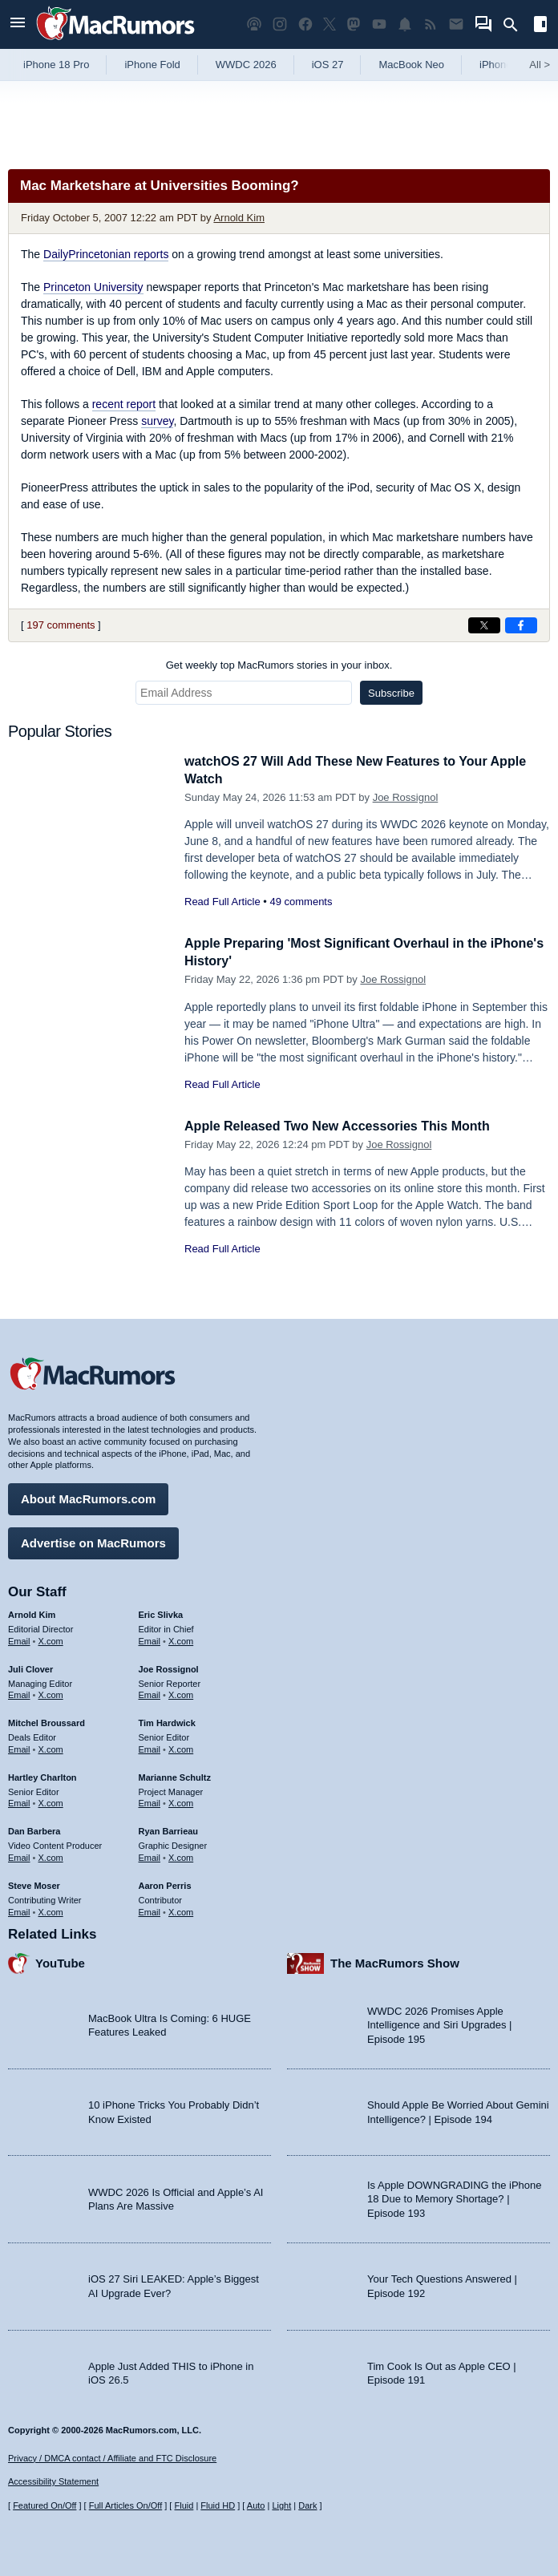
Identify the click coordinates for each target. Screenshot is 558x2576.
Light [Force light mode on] (281, 2505)
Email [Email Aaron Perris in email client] (150, 1909)
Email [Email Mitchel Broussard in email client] (19, 1747)
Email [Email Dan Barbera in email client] (19, 1855)
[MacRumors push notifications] (405, 24)
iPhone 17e (505, 65)
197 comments (60, 625)
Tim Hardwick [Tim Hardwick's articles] (167, 1720)
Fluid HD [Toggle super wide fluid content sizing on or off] (217, 2505)
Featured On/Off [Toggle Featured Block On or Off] (44, 2505)
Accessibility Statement (53, 2481)
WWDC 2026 (246, 65)
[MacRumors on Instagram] (280, 24)
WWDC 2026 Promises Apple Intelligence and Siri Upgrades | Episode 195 (439, 2023)
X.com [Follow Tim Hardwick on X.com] (180, 1747)
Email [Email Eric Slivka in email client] (150, 1639)
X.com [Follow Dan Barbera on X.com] (50, 1855)
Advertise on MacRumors (93, 1540)
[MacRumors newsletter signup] (456, 24)
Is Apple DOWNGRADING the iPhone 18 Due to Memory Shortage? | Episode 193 (454, 2197)
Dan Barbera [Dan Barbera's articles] (34, 1829)
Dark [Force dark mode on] (307, 2505)
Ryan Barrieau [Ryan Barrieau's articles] (169, 1829)
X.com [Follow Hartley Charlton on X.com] (50, 1801)
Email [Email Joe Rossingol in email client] (150, 1692)
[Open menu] (17, 24)
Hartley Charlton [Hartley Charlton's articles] (42, 1775)
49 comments (300, 902)
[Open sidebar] (540, 26)
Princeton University (93, 287)
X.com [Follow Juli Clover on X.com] (50, 1692)
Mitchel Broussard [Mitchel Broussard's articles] (46, 1720)
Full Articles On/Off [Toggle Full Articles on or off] (126, 2505)
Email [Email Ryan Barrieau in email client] (150, 1855)
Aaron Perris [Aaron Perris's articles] (165, 1883)
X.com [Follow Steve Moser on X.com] (50, 1909)
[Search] (516, 24)
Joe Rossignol (406, 797)
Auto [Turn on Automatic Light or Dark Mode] (256, 2505)
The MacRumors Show (394, 1960)
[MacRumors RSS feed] (431, 24)
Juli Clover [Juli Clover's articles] (30, 1667)
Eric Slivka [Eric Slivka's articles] (161, 1612)
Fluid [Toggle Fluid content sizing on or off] (183, 2505)
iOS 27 (328, 65)
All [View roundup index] (539, 65)
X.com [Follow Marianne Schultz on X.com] (180, 1801)
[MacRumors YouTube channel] (379, 24)
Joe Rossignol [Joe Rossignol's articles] (169, 1667)
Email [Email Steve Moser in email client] (19, 1909)
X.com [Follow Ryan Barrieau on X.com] (180, 1855)
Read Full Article (222, 902)
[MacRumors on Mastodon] (354, 24)
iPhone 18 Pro (56, 65)
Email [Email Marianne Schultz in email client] (150, 1801)
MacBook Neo (411, 65)
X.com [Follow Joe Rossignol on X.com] (180, 1692)
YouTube (60, 1960)
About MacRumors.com (88, 1496)
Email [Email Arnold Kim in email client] (19, 1639)
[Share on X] (484, 625)
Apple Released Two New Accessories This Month (345, 1126)
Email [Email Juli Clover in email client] (19, 1692)
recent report (124, 404)
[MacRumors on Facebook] (305, 24)
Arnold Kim (239, 218)
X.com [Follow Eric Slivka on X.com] (180, 1639)
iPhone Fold (152, 65)
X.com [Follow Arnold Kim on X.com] (50, 1639)
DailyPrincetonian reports (105, 254)
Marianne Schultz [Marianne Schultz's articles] (175, 1775)
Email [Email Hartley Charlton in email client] (19, 1801)
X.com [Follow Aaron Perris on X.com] (180, 1909)
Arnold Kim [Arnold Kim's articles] (31, 1612)
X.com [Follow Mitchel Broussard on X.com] (50, 1747)
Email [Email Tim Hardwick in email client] (150, 1747)
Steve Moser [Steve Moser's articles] (34, 1883)
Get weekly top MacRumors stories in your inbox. (279, 665)
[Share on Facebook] (521, 625)
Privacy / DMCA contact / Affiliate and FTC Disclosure (112, 2458)
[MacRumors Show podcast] (254, 24)
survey (157, 421)
